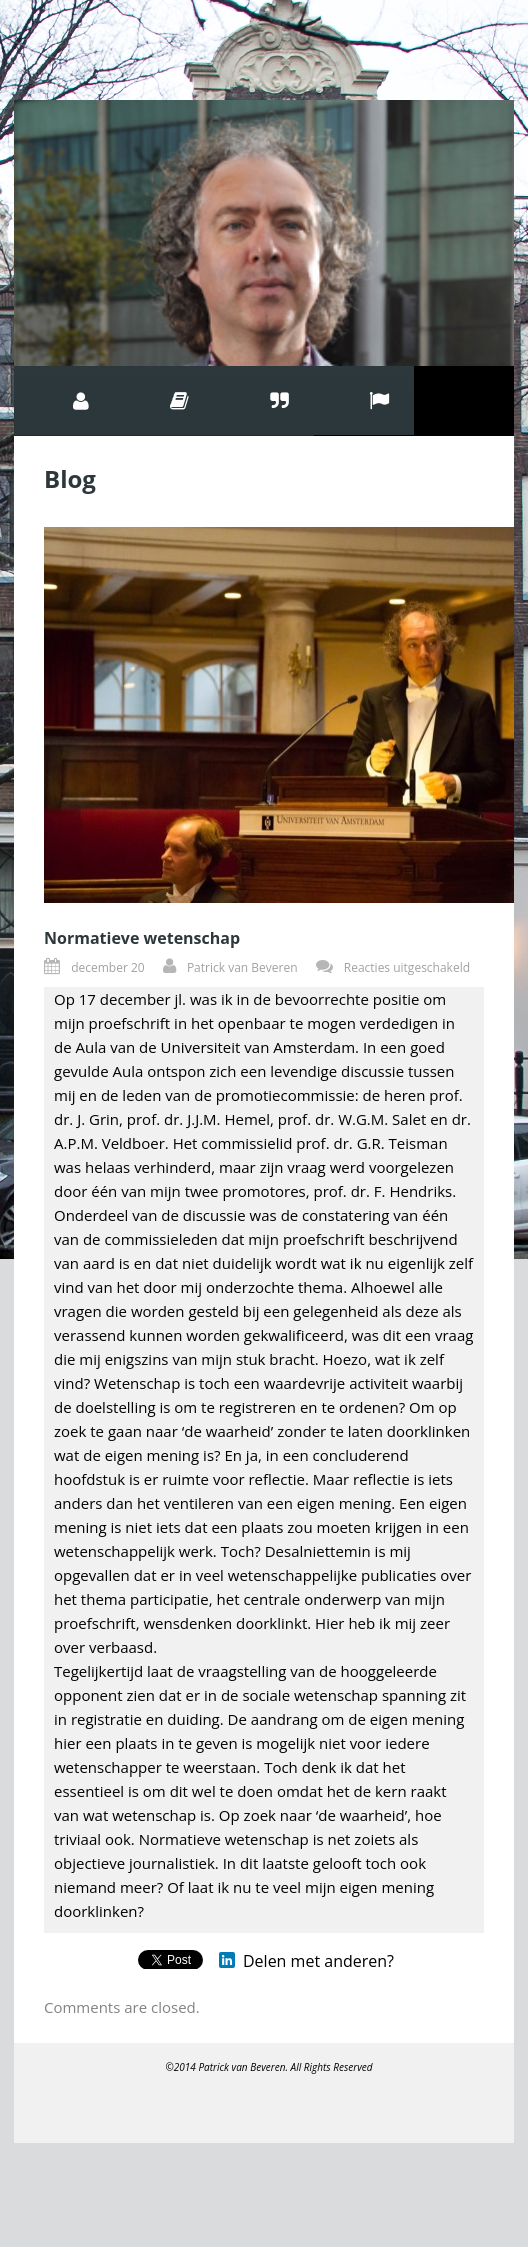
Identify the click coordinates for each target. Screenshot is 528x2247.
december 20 (108, 967)
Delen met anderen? (318, 1961)
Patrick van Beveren (242, 967)
